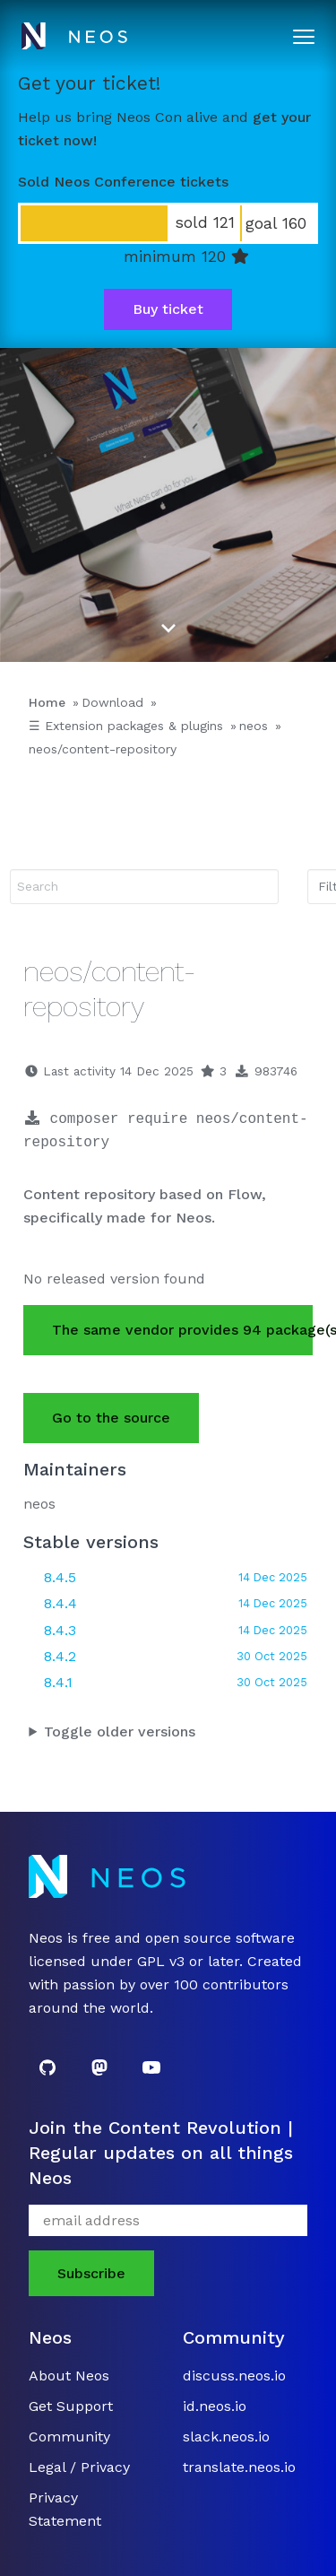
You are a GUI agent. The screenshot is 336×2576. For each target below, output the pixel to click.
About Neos (69, 2375)
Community (69, 2436)
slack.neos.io (226, 2436)
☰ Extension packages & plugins (126, 725)
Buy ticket (168, 309)
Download (112, 702)
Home (47, 702)
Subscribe (91, 2273)
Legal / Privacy (79, 2467)
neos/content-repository (103, 749)
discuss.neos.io (234, 2375)
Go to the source (111, 1417)
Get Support (71, 2406)
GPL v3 (161, 1961)
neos (253, 725)
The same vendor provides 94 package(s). (182, 1329)
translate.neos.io (239, 2467)
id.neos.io (214, 2406)
